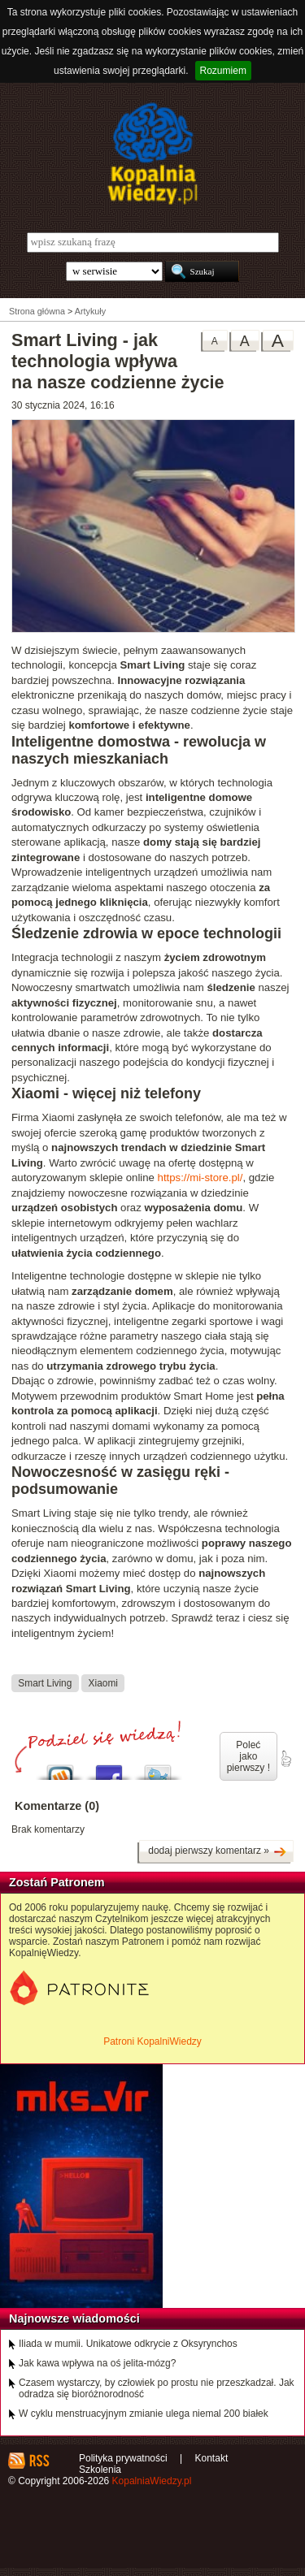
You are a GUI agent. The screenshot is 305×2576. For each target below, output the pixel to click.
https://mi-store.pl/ (200, 1177)
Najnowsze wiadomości (74, 2318)
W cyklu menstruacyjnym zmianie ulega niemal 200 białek (143, 2413)
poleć (285, 1759)
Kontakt (212, 2458)
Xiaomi (103, 1682)
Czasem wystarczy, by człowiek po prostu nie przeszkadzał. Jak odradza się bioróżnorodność (156, 2388)
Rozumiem (223, 70)
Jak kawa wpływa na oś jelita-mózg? (97, 2363)
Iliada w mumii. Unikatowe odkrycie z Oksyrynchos (128, 2343)
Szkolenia (100, 2469)
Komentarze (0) (57, 1805)
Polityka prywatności (123, 2458)
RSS (38, 2461)
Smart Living (45, 1682)
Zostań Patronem (57, 1882)
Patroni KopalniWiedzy (152, 2041)
